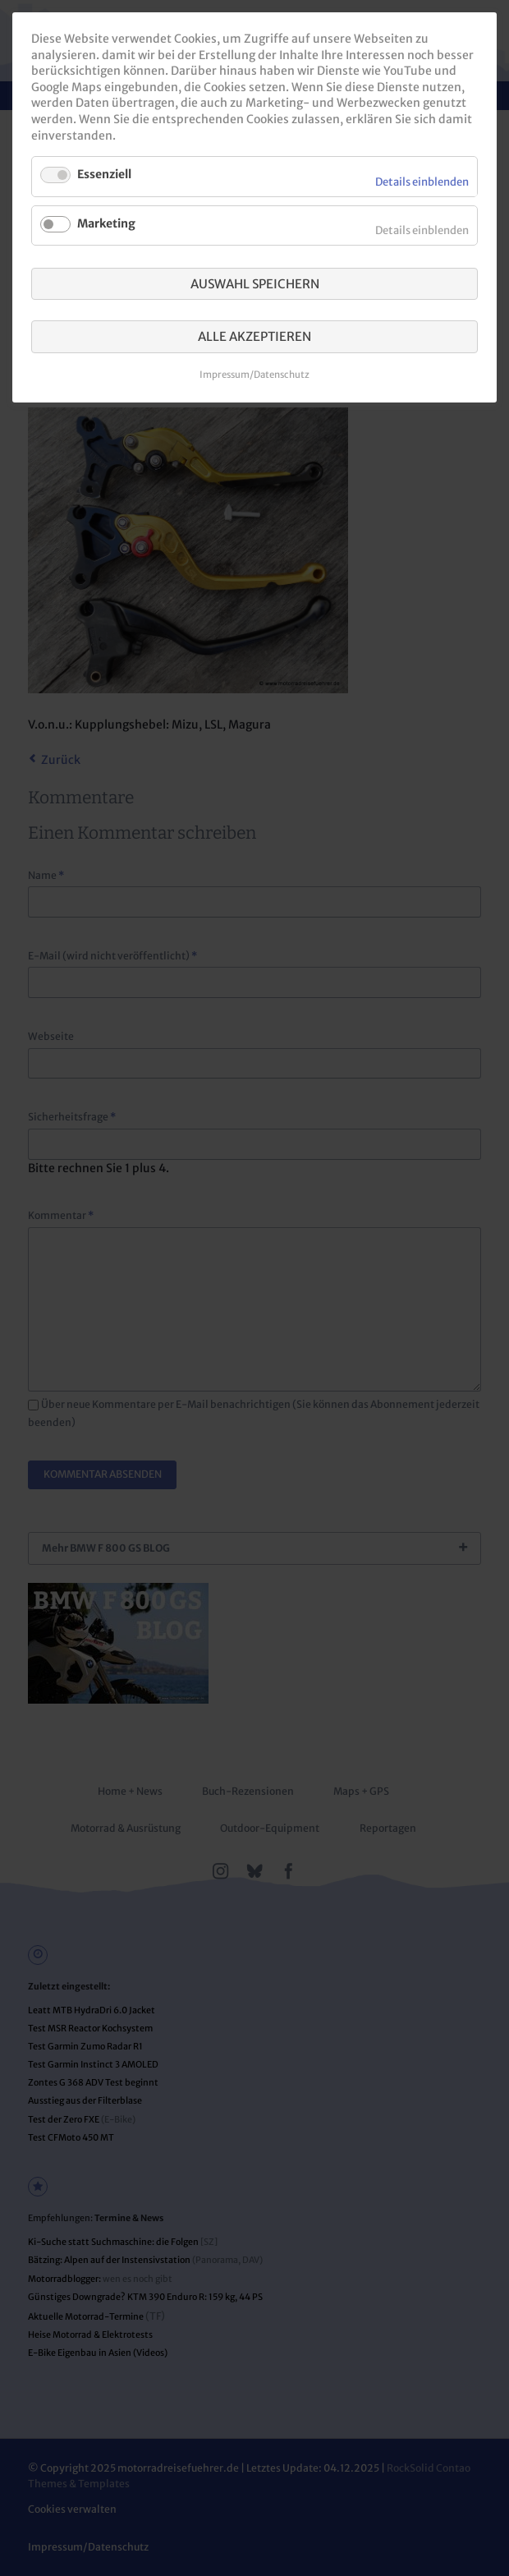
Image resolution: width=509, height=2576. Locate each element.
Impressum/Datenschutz (254, 374)
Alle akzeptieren (254, 336)
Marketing (106, 223)
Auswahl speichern (254, 284)
